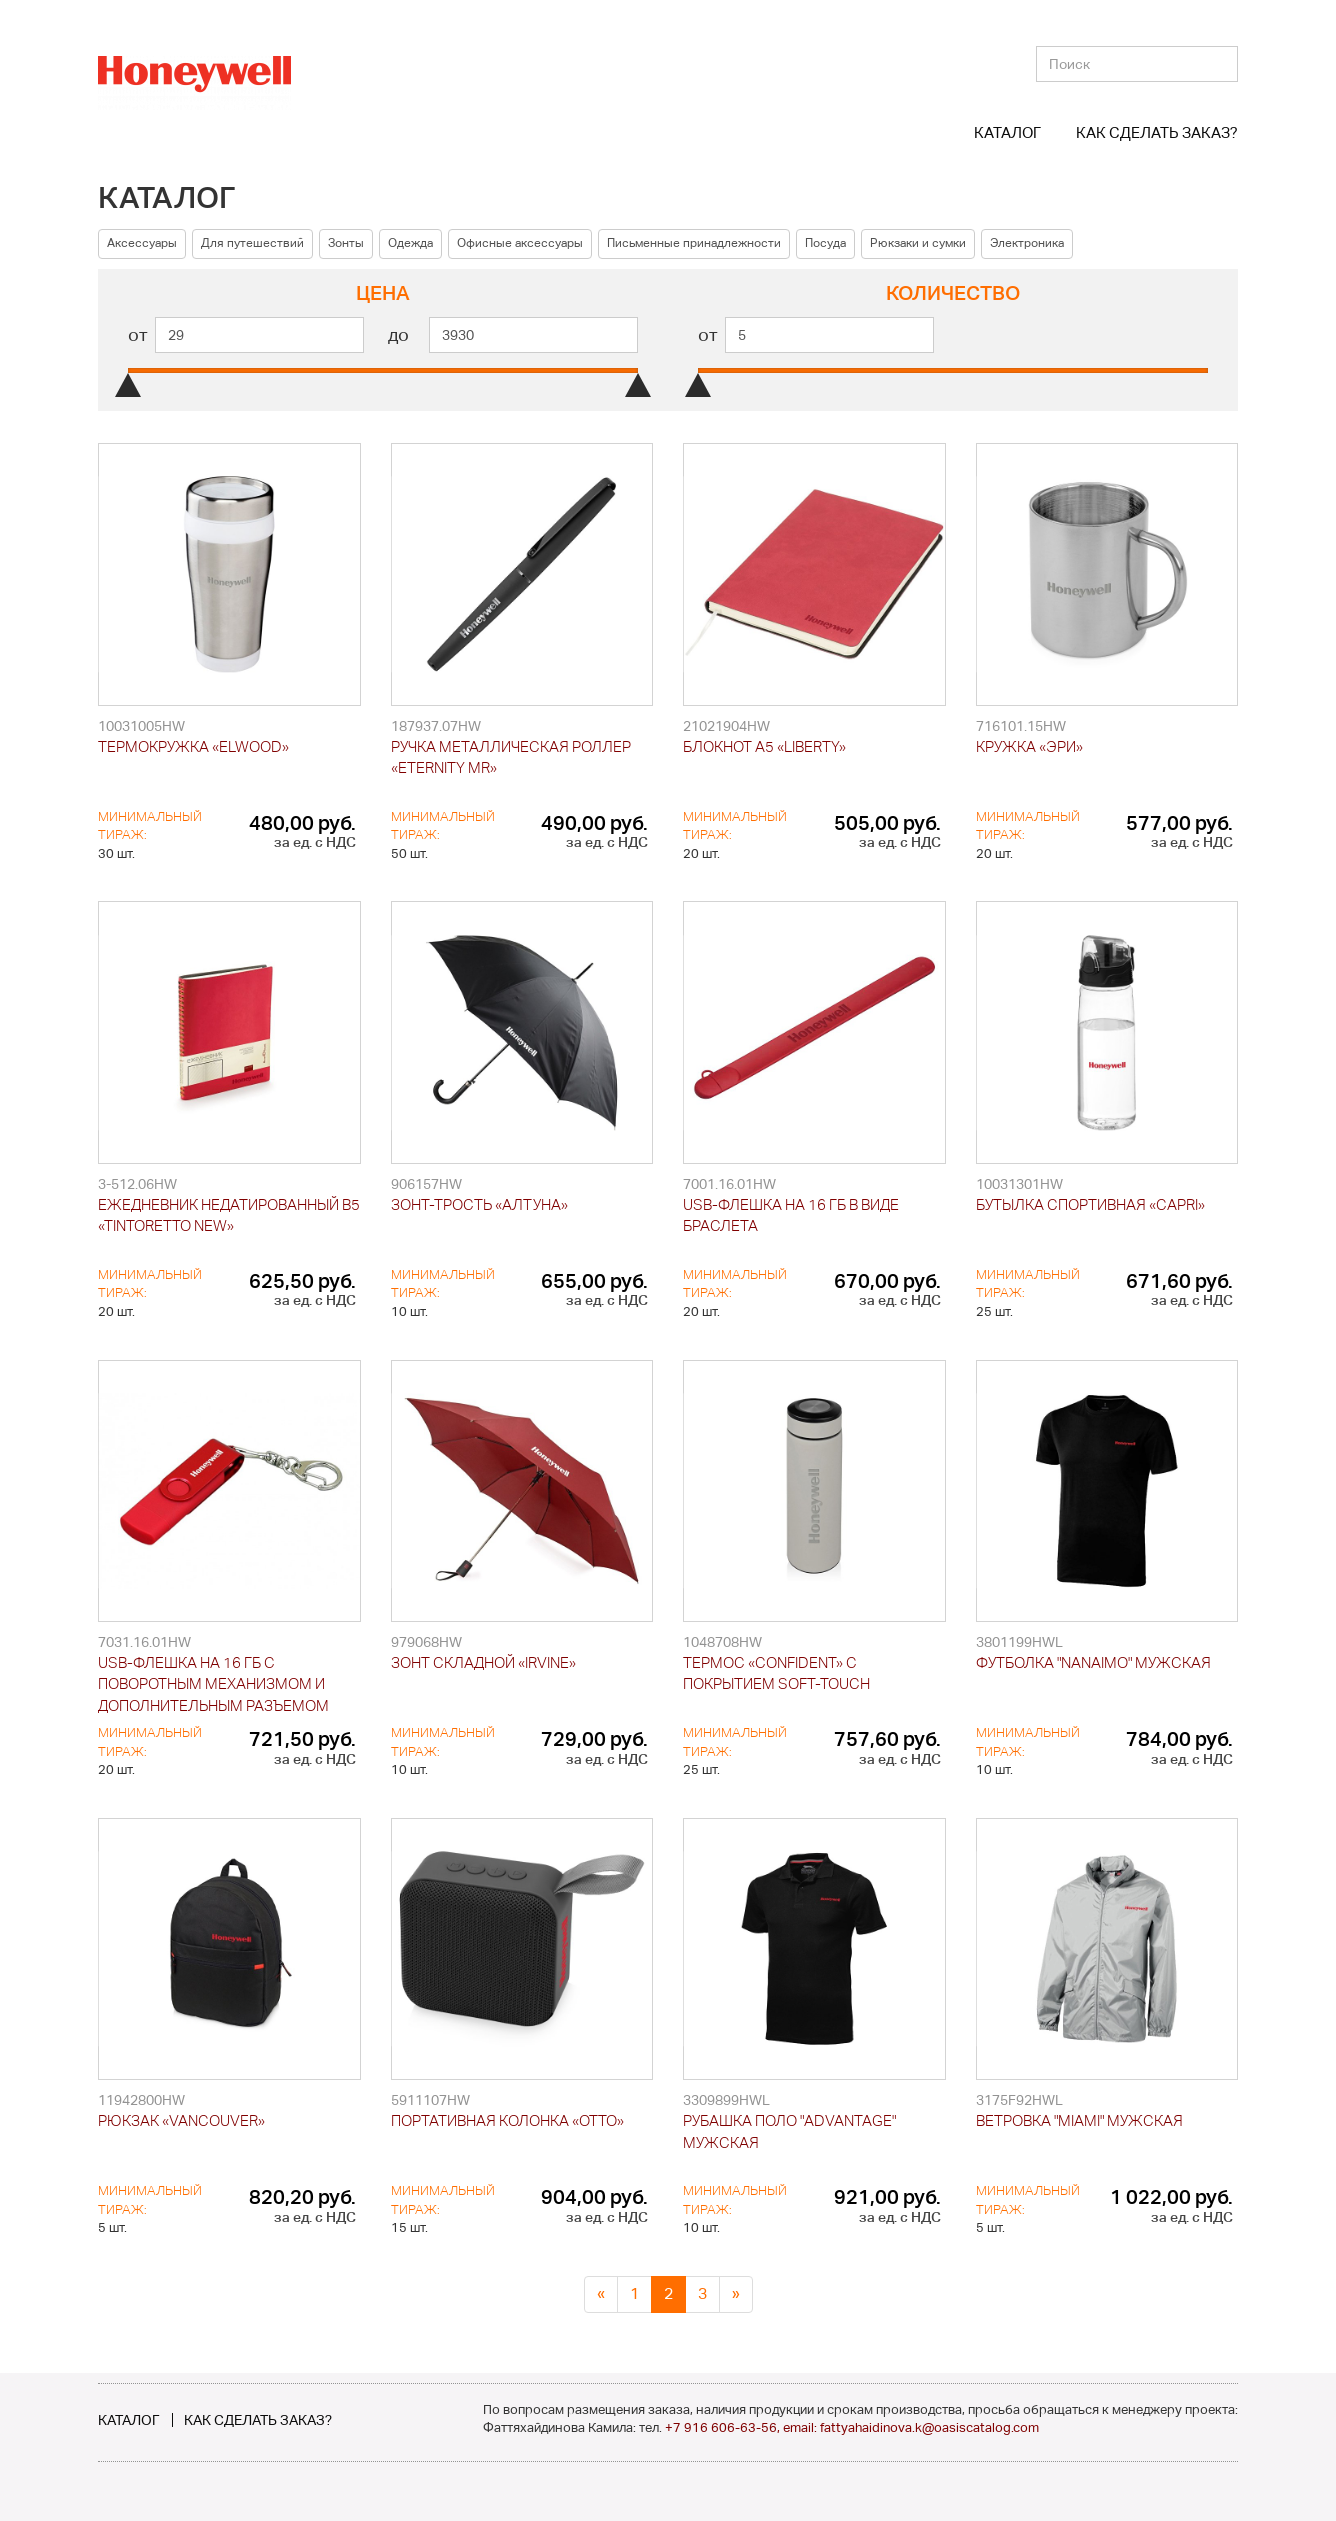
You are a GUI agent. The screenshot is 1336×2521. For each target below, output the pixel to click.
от (138, 334)
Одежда (410, 243)
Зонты (346, 243)
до (398, 334)
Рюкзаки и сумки (918, 243)
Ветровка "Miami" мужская (1079, 2120)
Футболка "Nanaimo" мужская (1093, 1662)
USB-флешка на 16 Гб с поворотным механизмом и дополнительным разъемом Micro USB (213, 1685)
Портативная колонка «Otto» (507, 2120)
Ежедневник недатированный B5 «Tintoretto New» (229, 1215)
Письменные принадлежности (694, 243)
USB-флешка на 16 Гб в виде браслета (791, 1215)
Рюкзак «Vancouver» (181, 2120)
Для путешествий (252, 243)
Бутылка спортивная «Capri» (1090, 1204)
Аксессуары (142, 243)
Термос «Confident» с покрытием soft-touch (776, 1673)
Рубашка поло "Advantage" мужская (789, 2131)
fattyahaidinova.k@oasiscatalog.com (929, 2427)
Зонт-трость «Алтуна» (479, 1204)
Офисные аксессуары (520, 243)
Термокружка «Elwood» (193, 746)
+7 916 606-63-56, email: (742, 2427)
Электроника (1027, 243)
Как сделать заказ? (1157, 132)
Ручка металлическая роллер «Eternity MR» (511, 757)
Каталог (1007, 132)
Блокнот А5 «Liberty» (764, 746)
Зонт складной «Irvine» (483, 1662)
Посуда (825, 243)
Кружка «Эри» (1029, 746)
